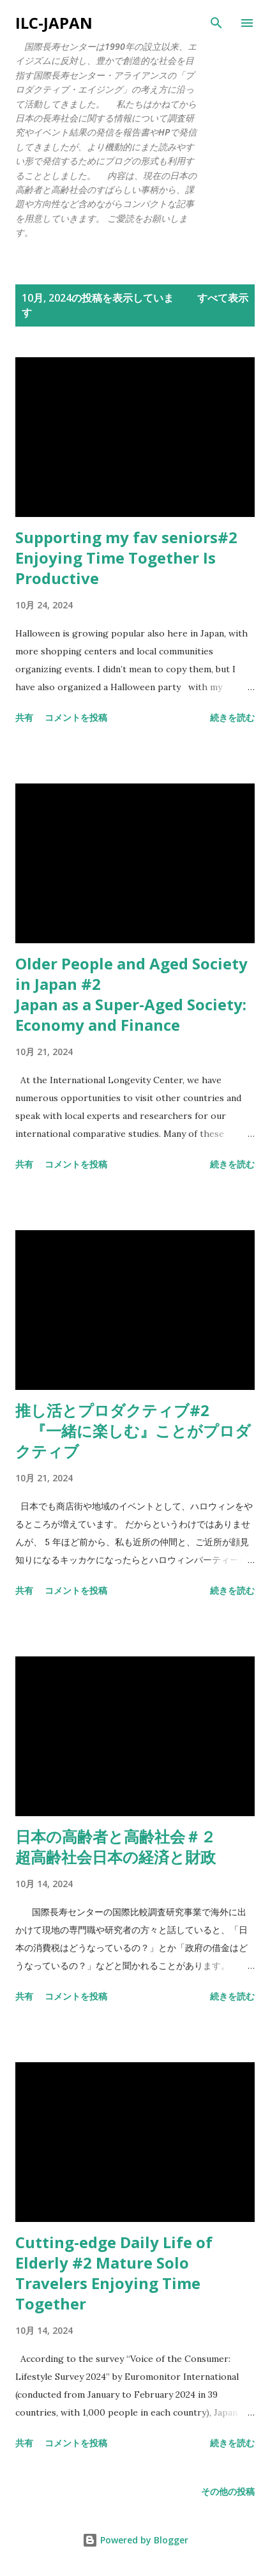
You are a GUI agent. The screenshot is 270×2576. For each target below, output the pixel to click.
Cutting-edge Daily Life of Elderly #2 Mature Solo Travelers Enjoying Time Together (114, 2273)
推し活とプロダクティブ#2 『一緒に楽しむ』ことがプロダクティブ (133, 1431)
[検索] (216, 23)
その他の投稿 (228, 2491)
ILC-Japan (54, 22)
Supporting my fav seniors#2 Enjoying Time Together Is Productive (126, 558)
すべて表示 (222, 298)
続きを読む (232, 717)
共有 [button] (24, 717)
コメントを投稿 (76, 717)
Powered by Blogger (135, 2540)
